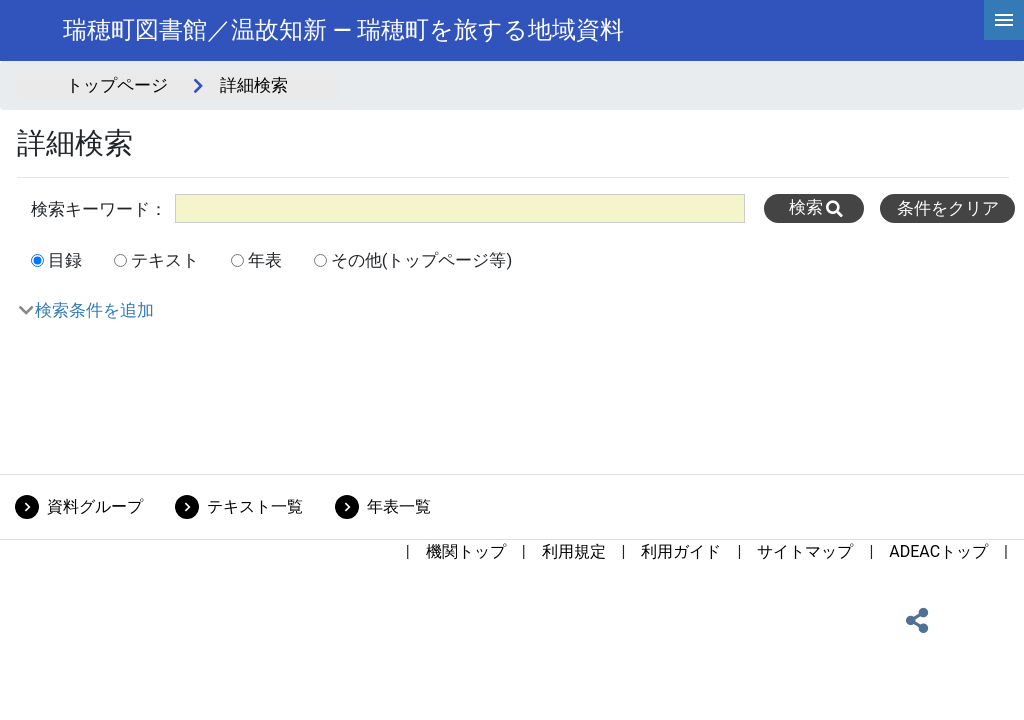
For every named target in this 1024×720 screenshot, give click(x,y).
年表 (265, 260)
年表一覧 (399, 506)
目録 (65, 260)
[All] (460, 208)
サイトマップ (805, 551)
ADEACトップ (938, 551)
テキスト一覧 (255, 506)
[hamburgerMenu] (1004, 20)
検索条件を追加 (94, 310)
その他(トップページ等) (422, 260)
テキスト (165, 260)
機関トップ (466, 551)
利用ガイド (681, 551)
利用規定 (574, 551)
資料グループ (95, 506)
